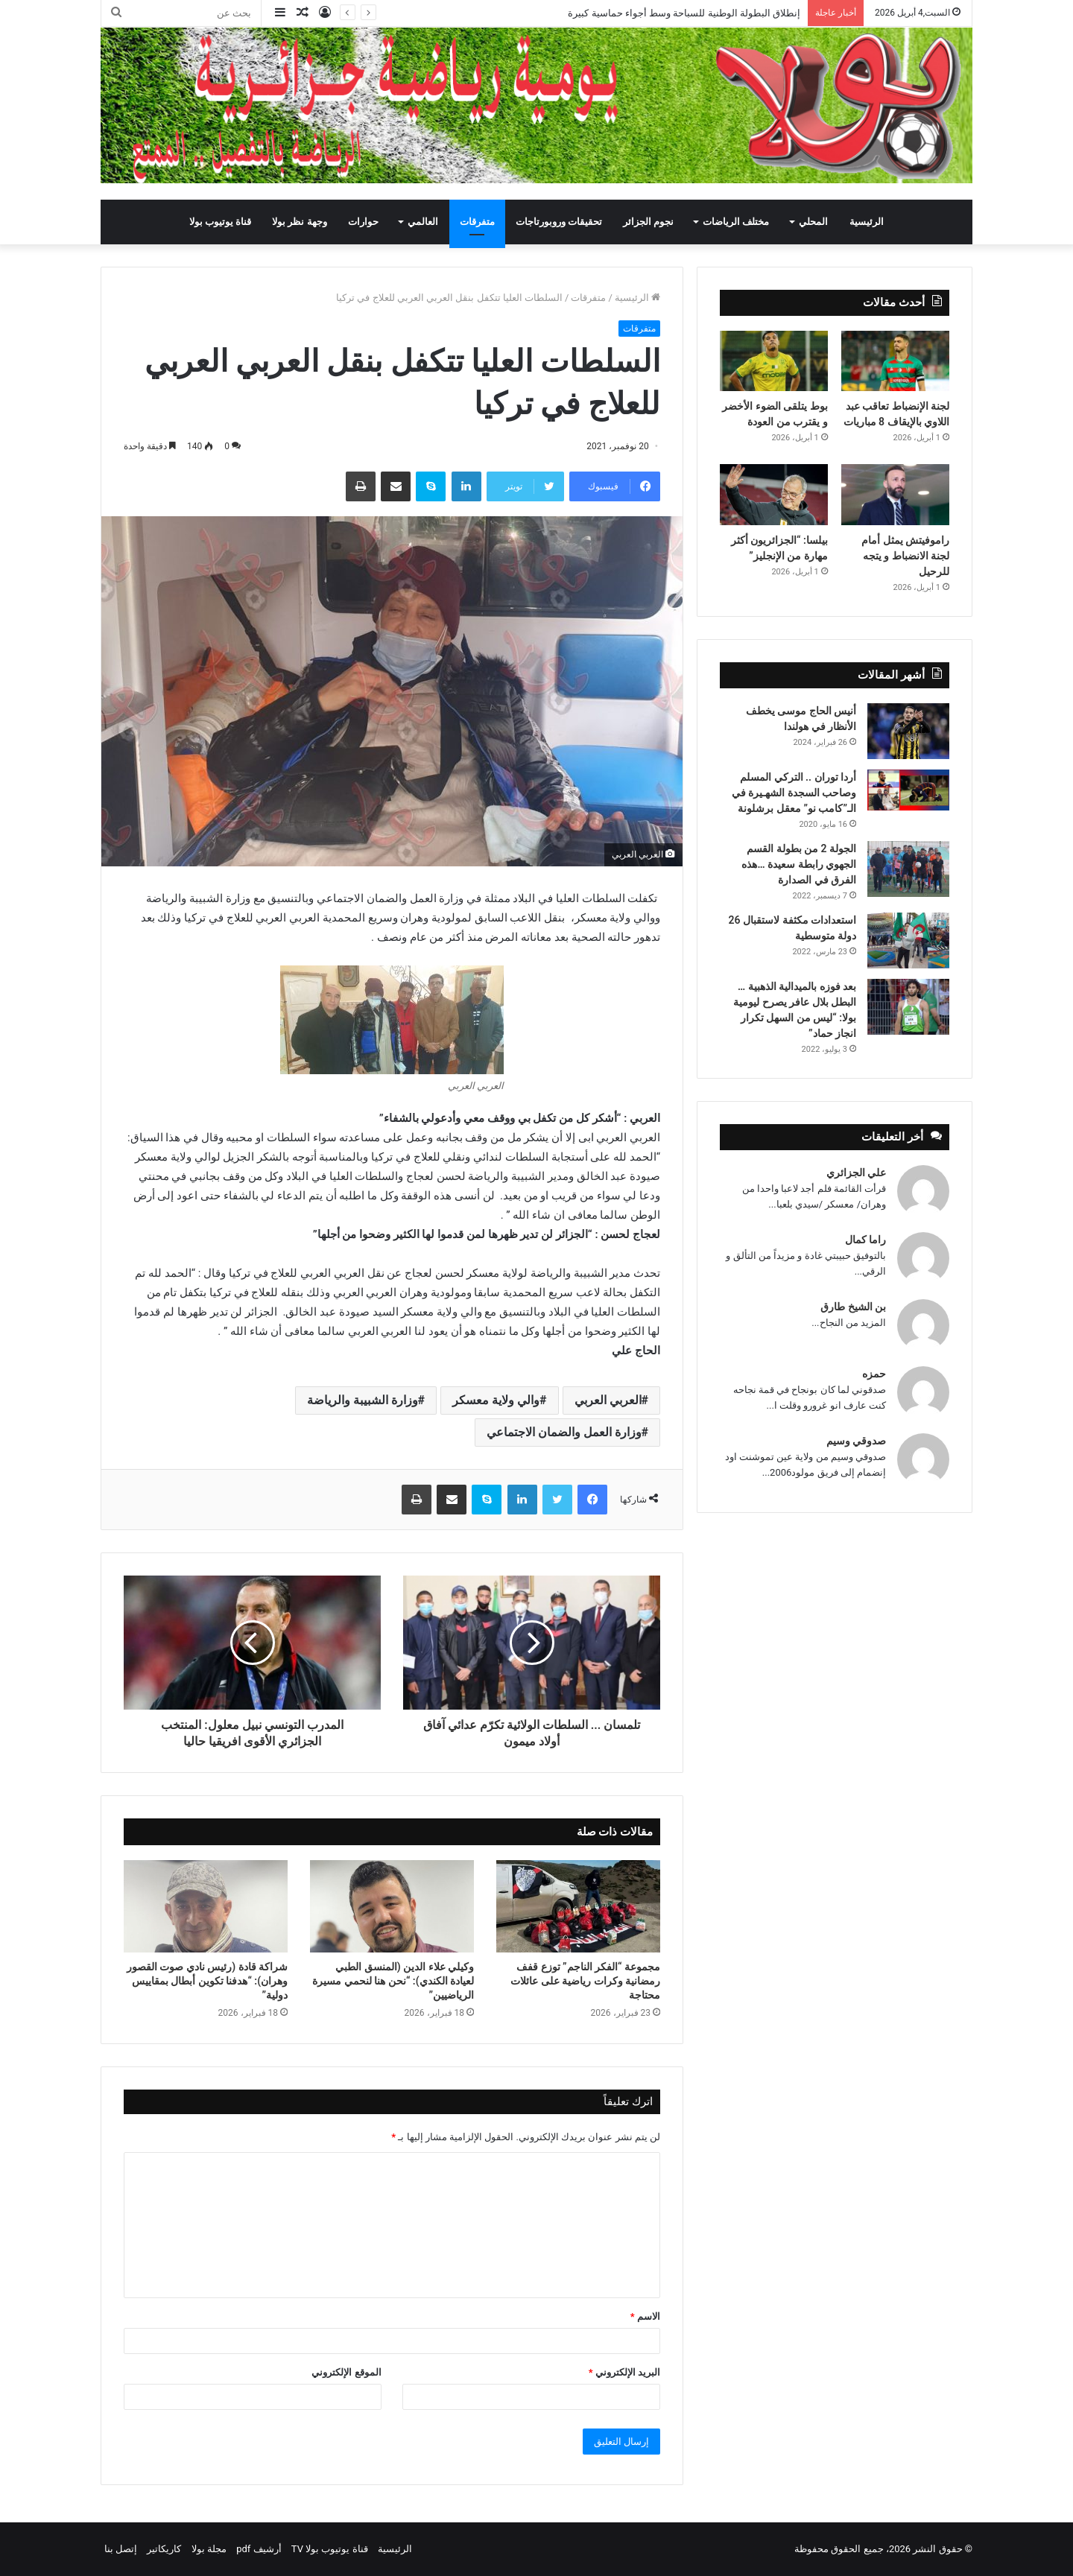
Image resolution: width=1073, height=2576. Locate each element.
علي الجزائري (856, 1172)
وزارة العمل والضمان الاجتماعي (564, 1432)
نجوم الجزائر (648, 221)
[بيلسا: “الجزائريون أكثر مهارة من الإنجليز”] (774, 494)
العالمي (423, 221)
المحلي (813, 221)
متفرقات (477, 221)
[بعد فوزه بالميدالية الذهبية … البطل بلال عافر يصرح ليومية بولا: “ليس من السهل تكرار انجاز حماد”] (908, 1007)
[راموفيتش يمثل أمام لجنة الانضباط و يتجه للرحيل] (895, 494)
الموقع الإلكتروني (346, 2372)
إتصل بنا (120, 2548)
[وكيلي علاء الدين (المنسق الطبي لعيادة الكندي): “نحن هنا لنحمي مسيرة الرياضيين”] (392, 1906)
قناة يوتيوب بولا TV (329, 2548)
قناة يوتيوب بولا (220, 221)
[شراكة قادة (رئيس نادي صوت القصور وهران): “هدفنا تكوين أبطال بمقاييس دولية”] (206, 1906)
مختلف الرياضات (736, 221)
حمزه (874, 1374)
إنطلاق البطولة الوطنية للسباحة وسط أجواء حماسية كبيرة (684, 13)
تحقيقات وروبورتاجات (559, 221)
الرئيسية (866, 221)
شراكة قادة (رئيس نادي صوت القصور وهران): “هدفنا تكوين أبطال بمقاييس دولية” (207, 1981)
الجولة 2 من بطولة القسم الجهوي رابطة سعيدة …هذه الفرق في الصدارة (798, 864)
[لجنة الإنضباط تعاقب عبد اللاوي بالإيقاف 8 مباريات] (895, 361)
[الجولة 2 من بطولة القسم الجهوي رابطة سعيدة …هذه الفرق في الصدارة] (908, 869)
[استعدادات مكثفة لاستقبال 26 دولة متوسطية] (908, 940)
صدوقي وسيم (856, 1441)
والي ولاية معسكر (495, 1400)
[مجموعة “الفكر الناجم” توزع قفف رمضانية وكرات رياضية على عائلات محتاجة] (578, 1906)
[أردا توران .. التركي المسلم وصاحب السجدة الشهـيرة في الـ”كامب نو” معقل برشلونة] (908, 790)
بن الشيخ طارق (853, 1307)
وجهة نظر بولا (299, 221)
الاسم (645, 2316)
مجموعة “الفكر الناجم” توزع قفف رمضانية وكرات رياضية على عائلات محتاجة (585, 1981)
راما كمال (865, 1240)
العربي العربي (608, 1400)
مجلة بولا (209, 2548)
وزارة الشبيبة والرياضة (362, 1400)
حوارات (363, 221)
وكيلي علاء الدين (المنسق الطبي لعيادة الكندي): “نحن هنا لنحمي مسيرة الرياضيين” (393, 1981)
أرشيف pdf (258, 2548)
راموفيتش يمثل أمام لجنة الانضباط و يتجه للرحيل (905, 555)
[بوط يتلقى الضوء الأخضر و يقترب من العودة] (774, 361)
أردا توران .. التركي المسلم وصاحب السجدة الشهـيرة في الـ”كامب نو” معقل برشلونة (794, 792)
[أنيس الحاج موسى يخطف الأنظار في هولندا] (908, 731)
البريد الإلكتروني (624, 2372)
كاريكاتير (164, 2548)
